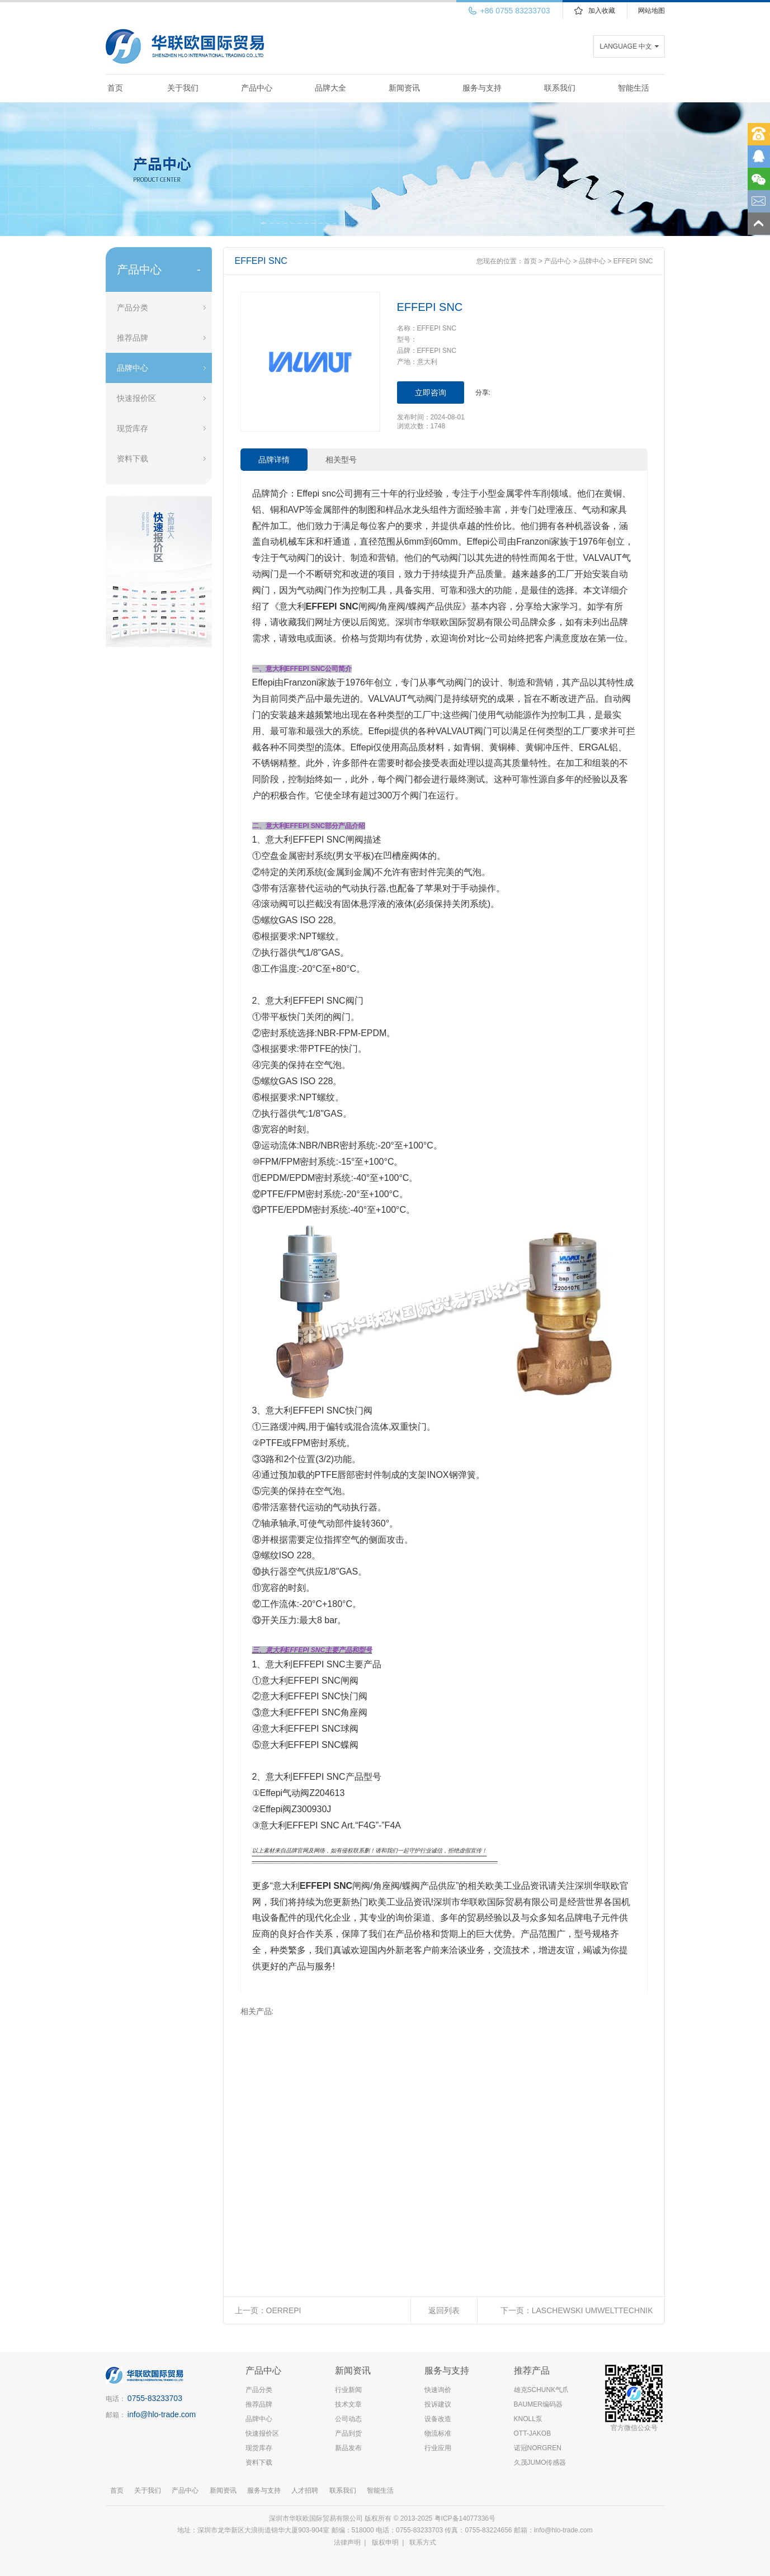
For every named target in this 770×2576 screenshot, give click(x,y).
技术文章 (348, 2404)
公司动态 (348, 2419)
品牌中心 (132, 367)
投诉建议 (437, 2404)
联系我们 (559, 87)
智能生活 (633, 87)
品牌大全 (330, 87)
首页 (115, 87)
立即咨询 (430, 392)
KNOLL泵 (528, 2419)
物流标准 (437, 2433)
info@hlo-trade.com (161, 2414)
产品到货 (348, 2433)
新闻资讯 (404, 87)
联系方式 (422, 2542)
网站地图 (651, 11)
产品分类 (132, 307)
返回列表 (444, 2310)
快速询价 (437, 2390)
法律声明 (347, 2542)
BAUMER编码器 (538, 2404)
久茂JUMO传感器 (540, 2462)
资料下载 (132, 458)
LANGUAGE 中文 (625, 46)
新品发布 (348, 2448)
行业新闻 (348, 2390)
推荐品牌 (132, 337)
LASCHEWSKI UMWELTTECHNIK (592, 2310)
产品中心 (256, 87)
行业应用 (437, 2448)
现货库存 (132, 428)
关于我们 (183, 87)
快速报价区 (136, 398)
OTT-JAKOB (532, 2433)
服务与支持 (482, 87)
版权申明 (385, 2542)
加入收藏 (601, 11)
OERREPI (283, 2310)
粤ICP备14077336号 (466, 2518)
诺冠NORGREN (537, 2448)
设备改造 (437, 2419)
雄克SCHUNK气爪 (541, 2390)
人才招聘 (304, 2490)
